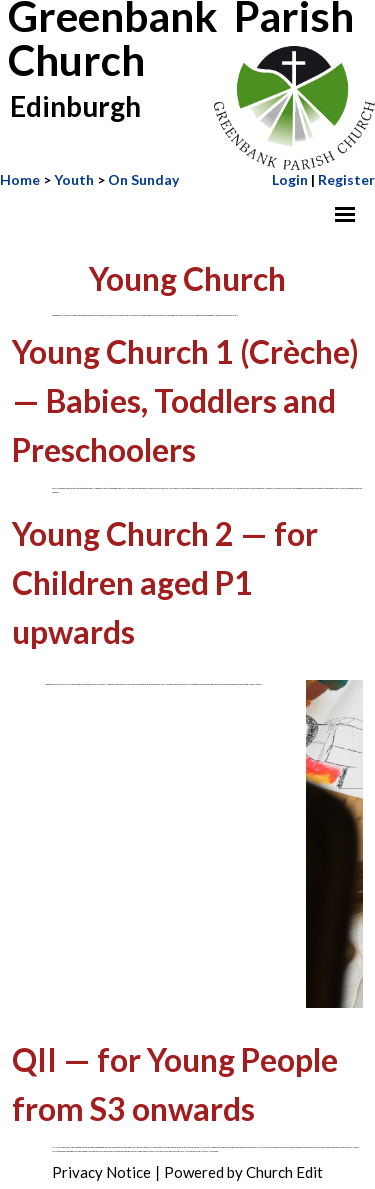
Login (290, 179)
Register (346, 179)
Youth (74, 179)
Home (20, 179)
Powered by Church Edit (243, 1172)
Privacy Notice (101, 1172)
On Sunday (143, 179)
